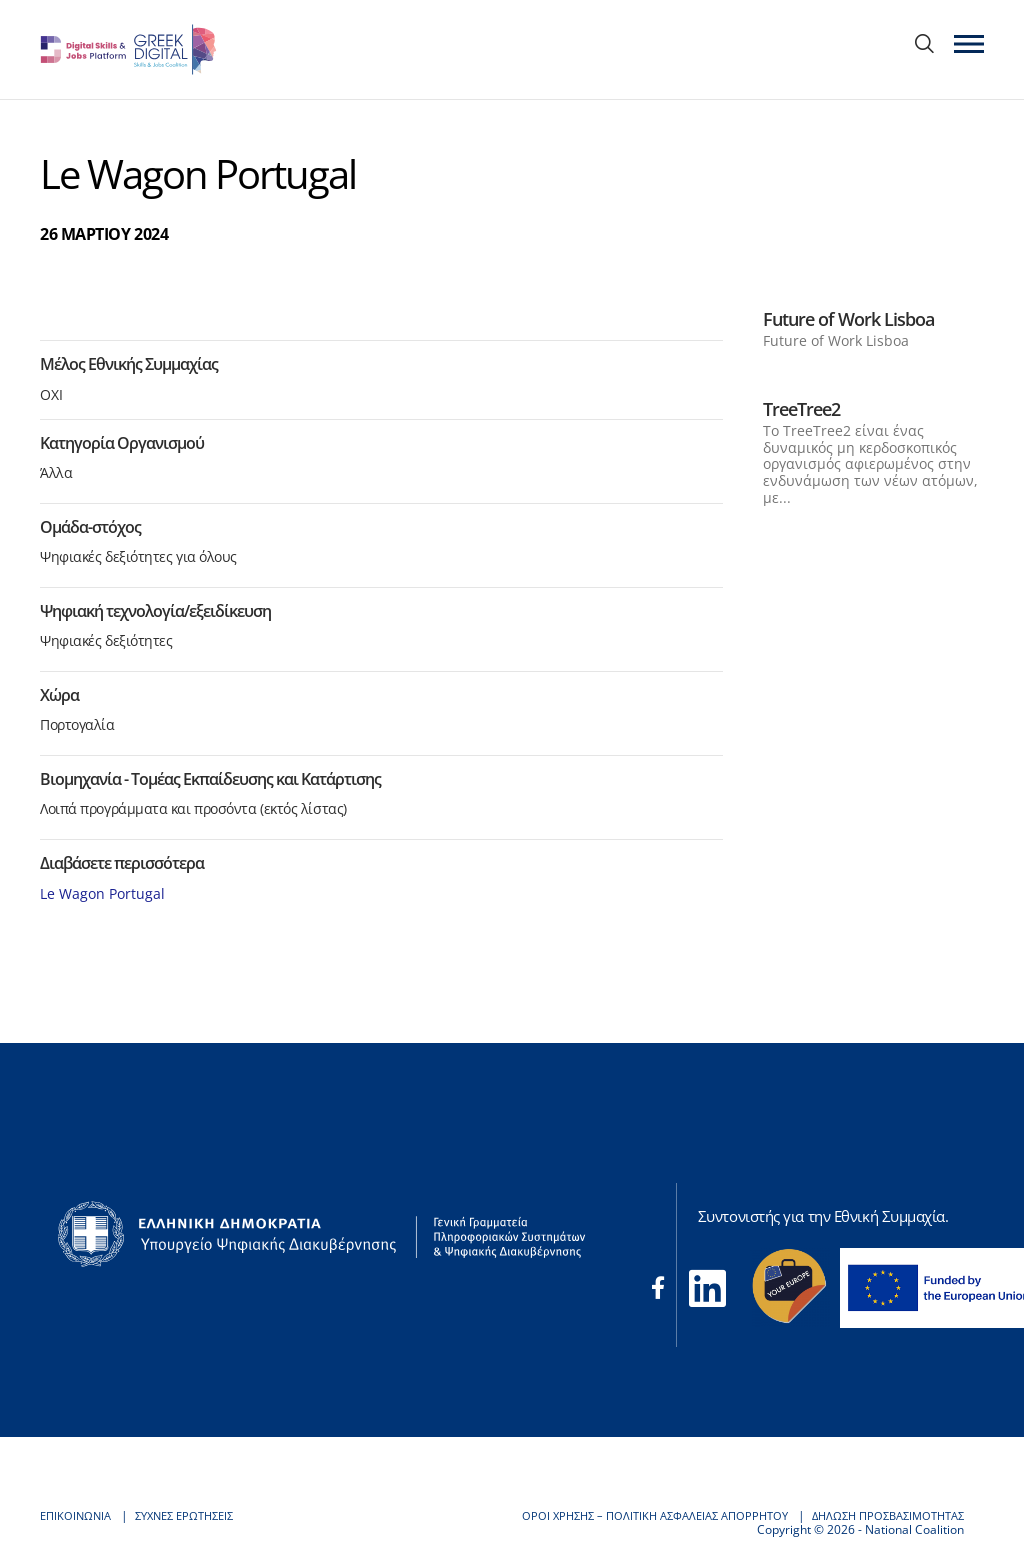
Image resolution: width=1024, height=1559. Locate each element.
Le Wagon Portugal (102, 893)
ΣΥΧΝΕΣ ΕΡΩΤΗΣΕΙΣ (195, 1515)
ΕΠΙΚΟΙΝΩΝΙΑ (78, 1515)
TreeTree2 (801, 409)
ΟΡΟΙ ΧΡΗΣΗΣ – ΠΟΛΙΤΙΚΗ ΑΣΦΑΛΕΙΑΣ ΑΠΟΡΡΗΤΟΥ (630, 1515)
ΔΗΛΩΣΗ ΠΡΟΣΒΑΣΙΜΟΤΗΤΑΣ (880, 1515)
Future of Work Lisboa (848, 319)
